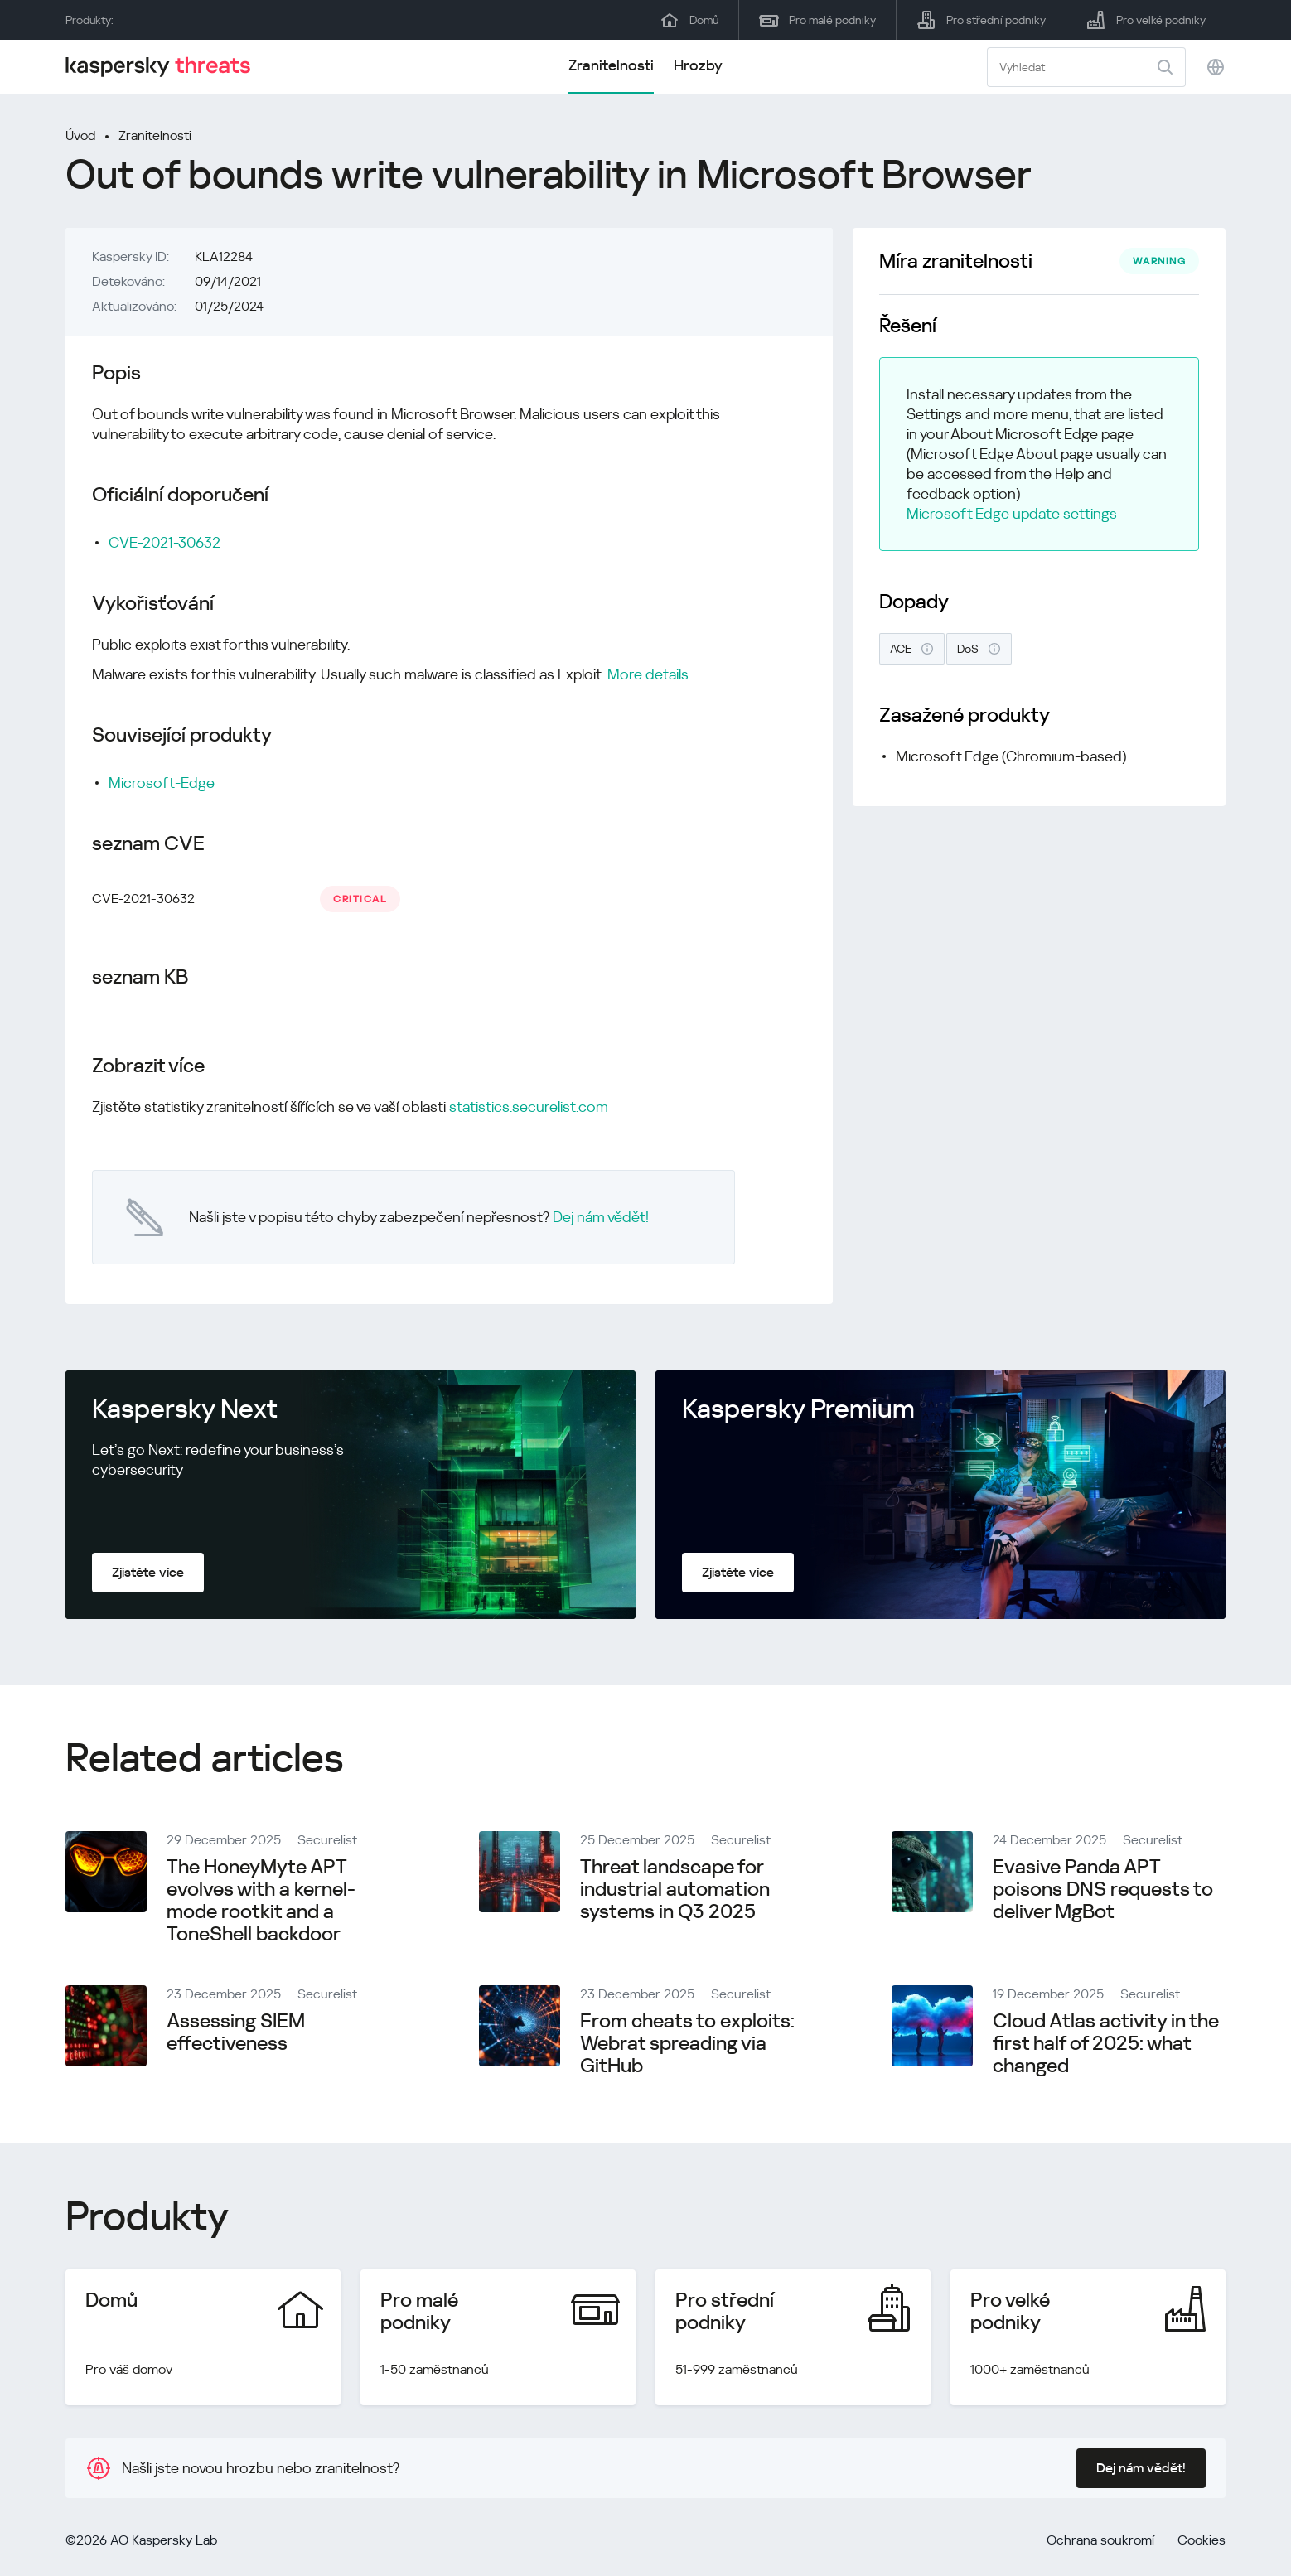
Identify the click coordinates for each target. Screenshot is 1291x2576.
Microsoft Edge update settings (1012, 513)
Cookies (1201, 2540)
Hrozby (698, 65)
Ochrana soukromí (1100, 2540)
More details (648, 674)
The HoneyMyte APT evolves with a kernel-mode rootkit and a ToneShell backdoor (261, 1900)
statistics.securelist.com (528, 1106)
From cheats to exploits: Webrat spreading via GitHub (687, 2043)
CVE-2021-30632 (164, 542)
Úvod (80, 135)
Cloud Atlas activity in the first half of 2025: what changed (1106, 2043)
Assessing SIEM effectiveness (236, 2032)
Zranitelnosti (611, 65)
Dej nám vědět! (601, 1216)
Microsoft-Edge (162, 782)
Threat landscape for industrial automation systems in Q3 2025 (675, 1889)
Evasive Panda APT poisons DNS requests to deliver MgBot (1103, 1889)
